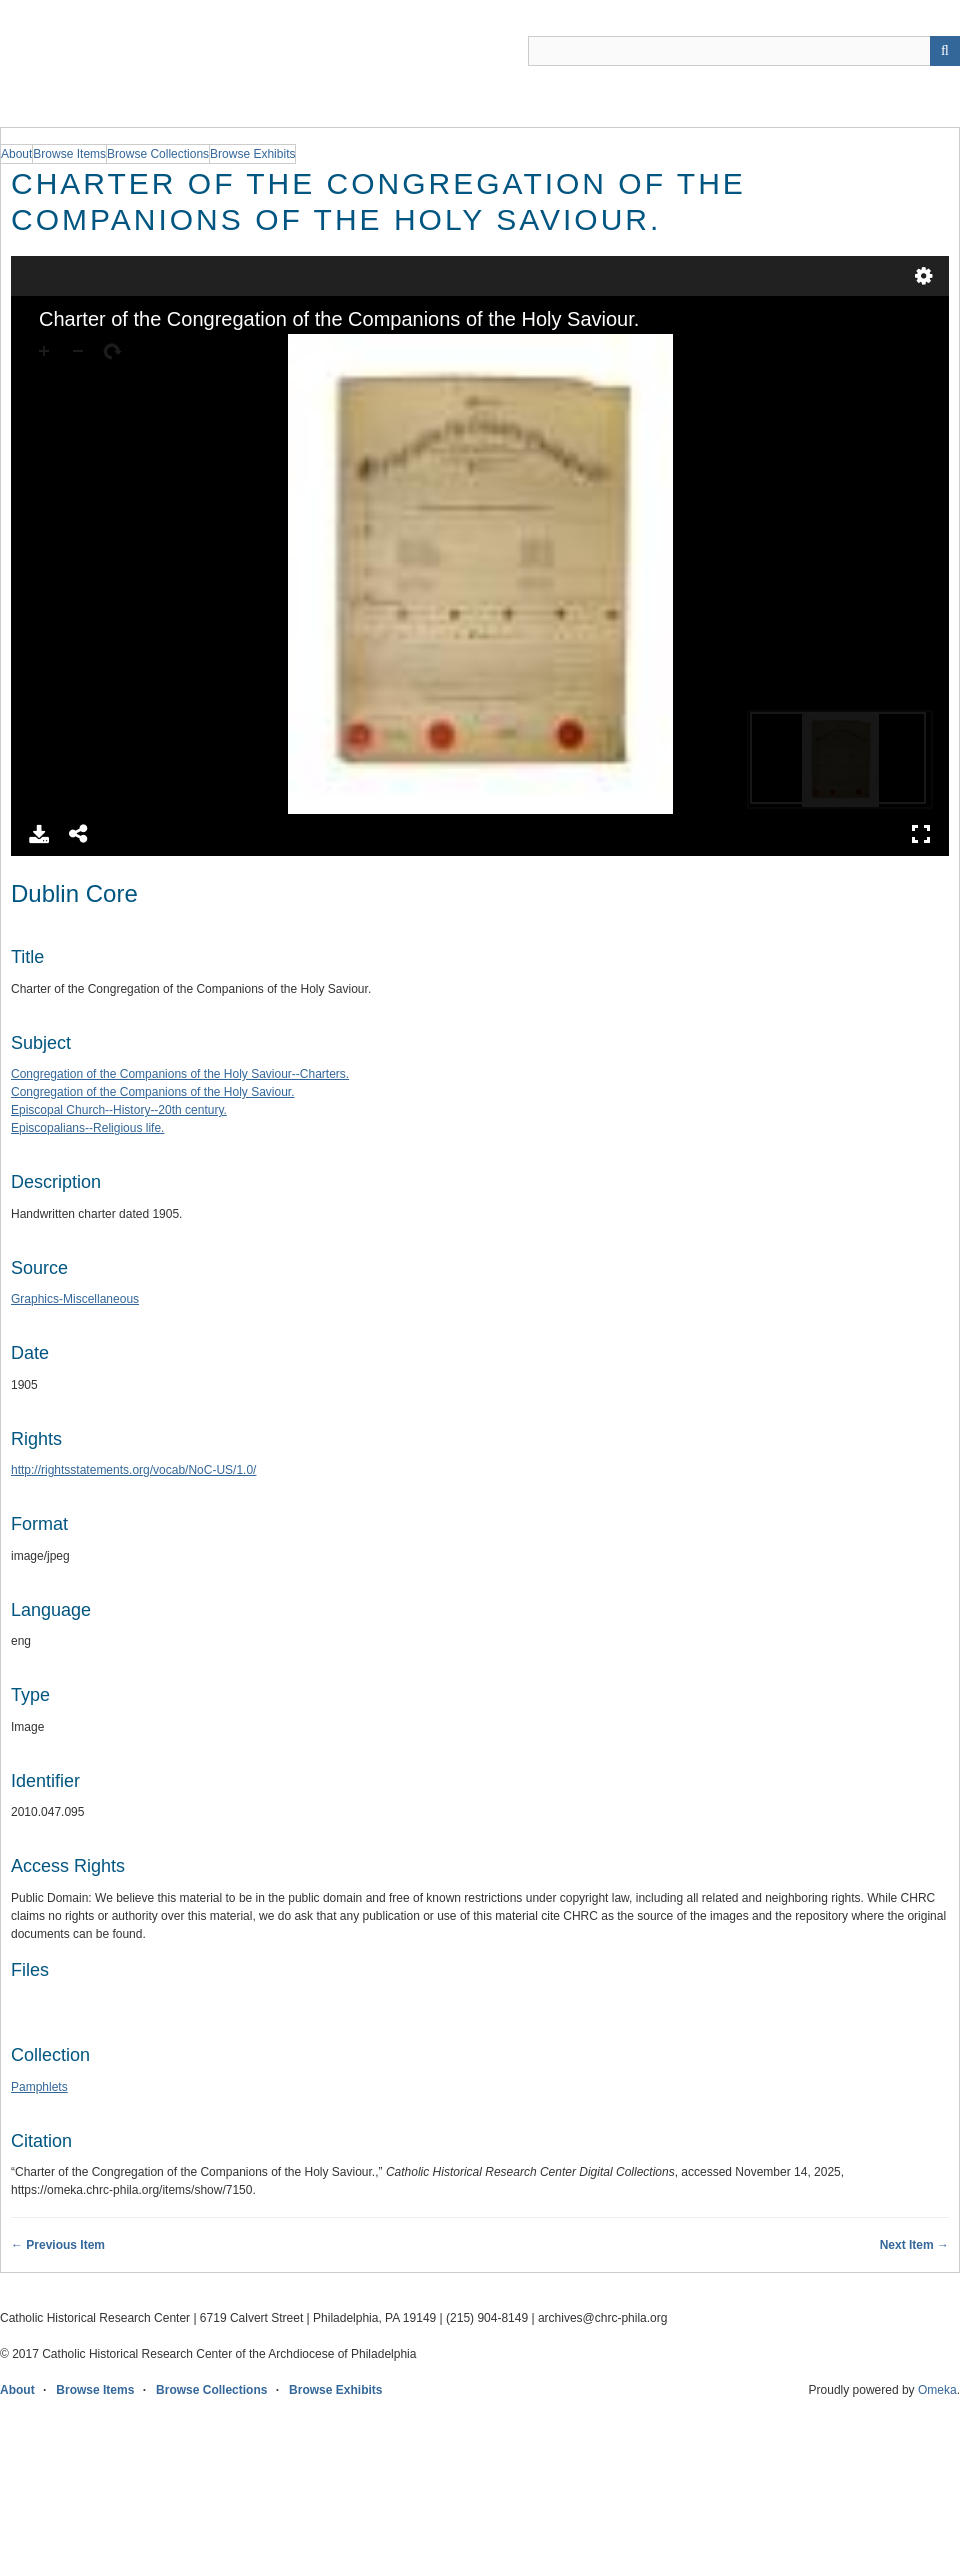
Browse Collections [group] (158, 154)
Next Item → (914, 2245)
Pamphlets (39, 2087)
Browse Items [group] (69, 154)
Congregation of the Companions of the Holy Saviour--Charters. (180, 1074)
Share (79, 834)
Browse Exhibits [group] (252, 154)
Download (39, 834)
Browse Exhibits (335, 2390)
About (17, 2390)
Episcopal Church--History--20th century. (119, 1110)
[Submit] (945, 51)
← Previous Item (58, 2245)
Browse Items (95, 2390)
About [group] (16, 154)
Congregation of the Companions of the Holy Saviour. (153, 1092)
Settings (924, 276)
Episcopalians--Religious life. (87, 1128)
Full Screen (921, 834)
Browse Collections (211, 2390)
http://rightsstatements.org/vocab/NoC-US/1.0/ (133, 1470)
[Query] (744, 51)
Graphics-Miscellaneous (75, 1299)
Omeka (937, 2390)
